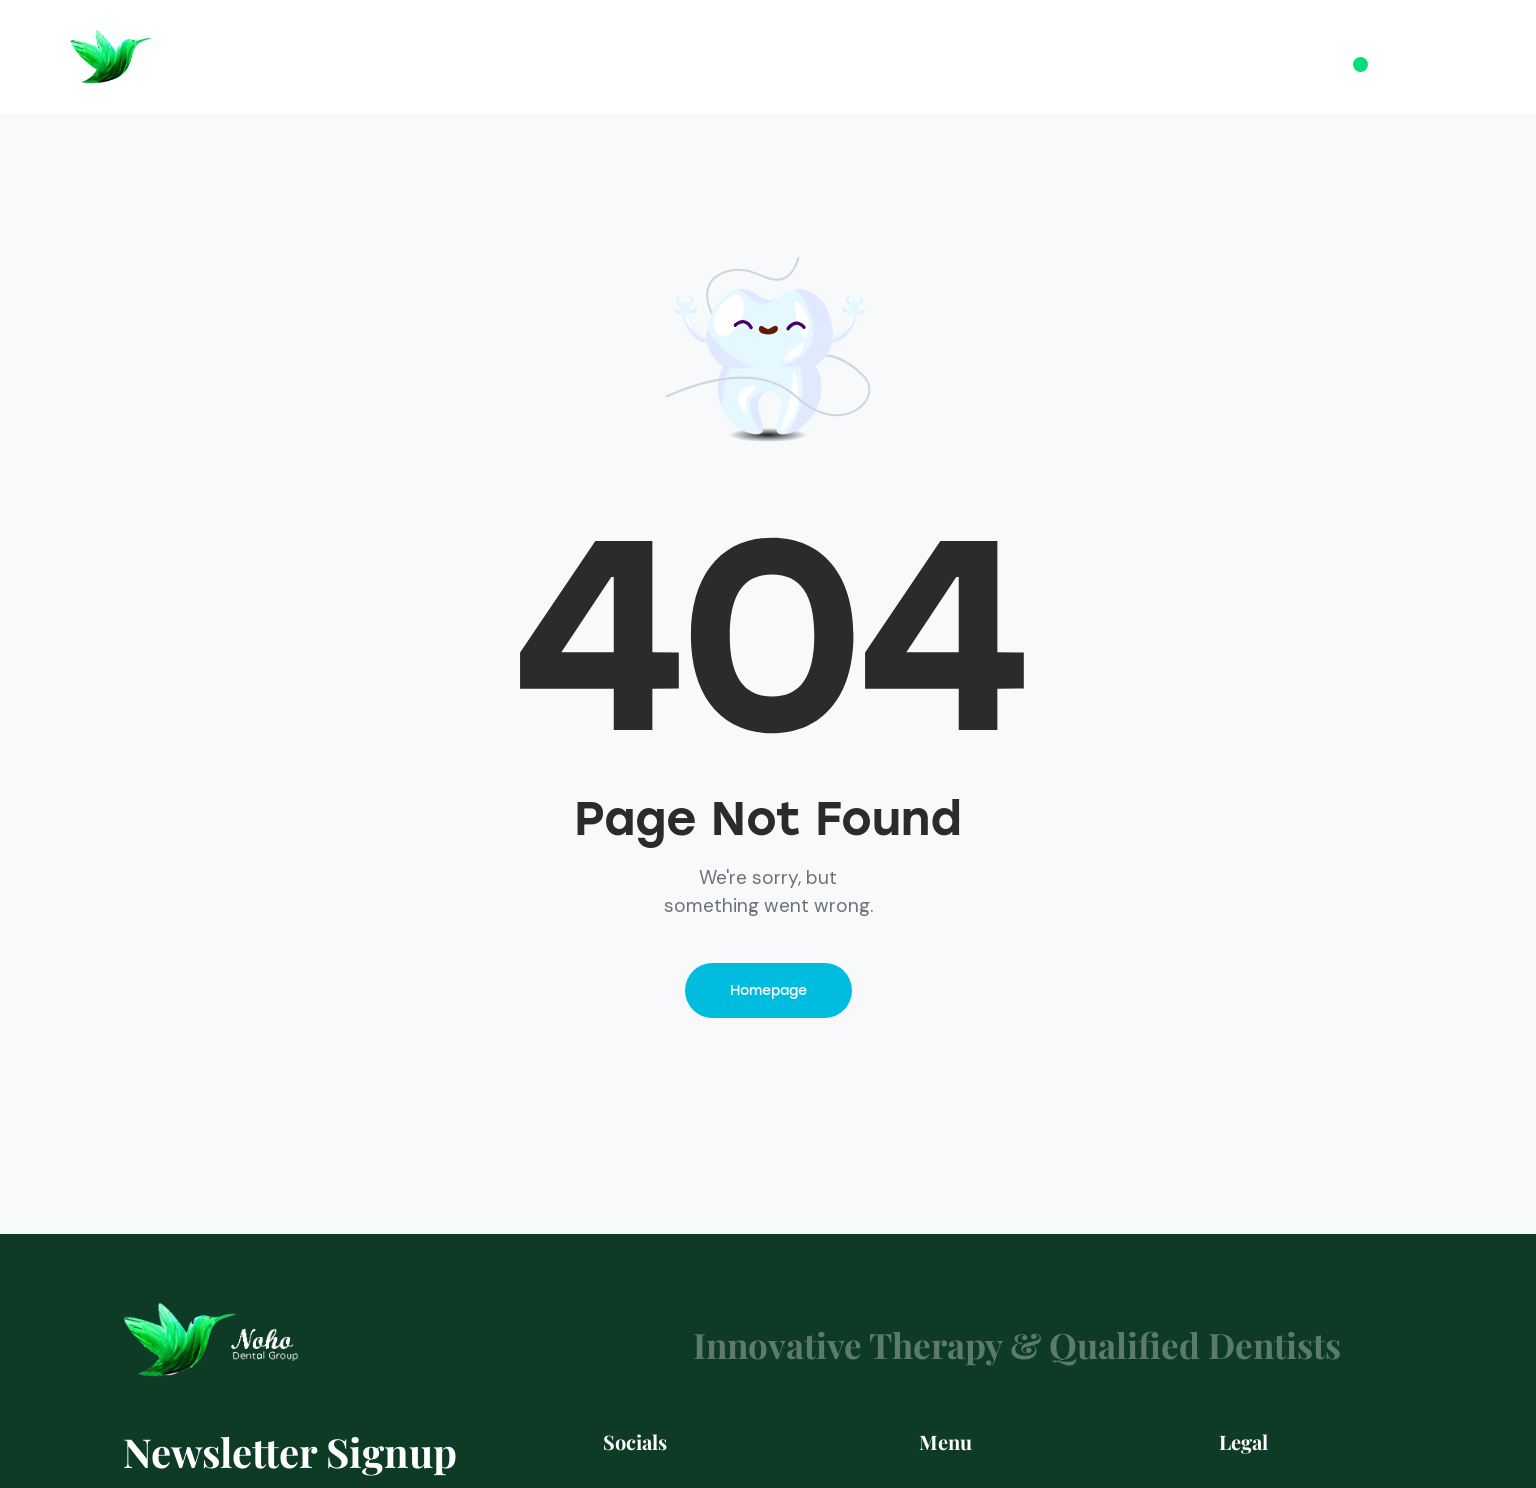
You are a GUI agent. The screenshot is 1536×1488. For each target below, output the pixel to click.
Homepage (768, 990)
